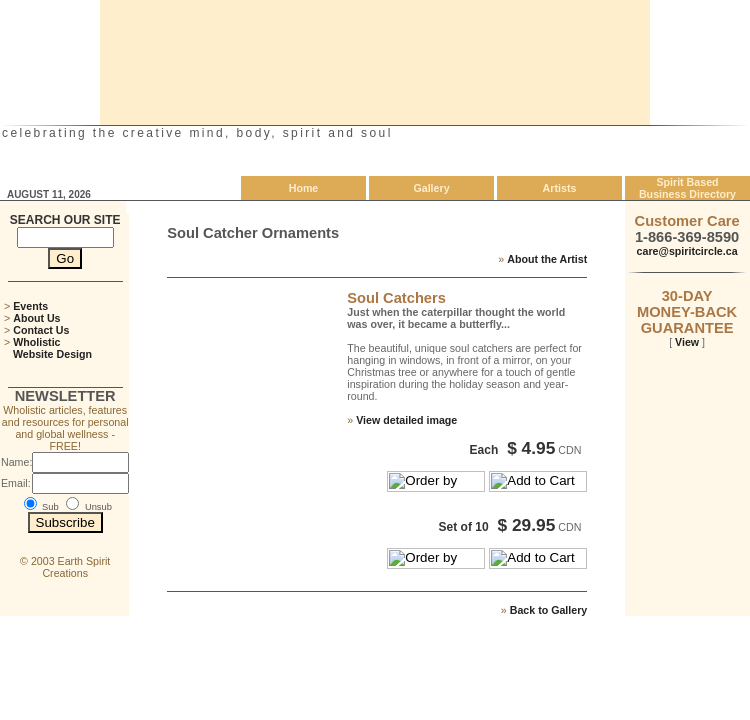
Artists (560, 188)
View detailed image (406, 420)
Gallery (431, 188)
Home (304, 188)
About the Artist (547, 259)
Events (30, 306)
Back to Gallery (549, 610)
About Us (36, 318)
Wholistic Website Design (48, 348)
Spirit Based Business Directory (687, 188)
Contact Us (41, 330)
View (687, 342)
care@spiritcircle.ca (687, 251)
